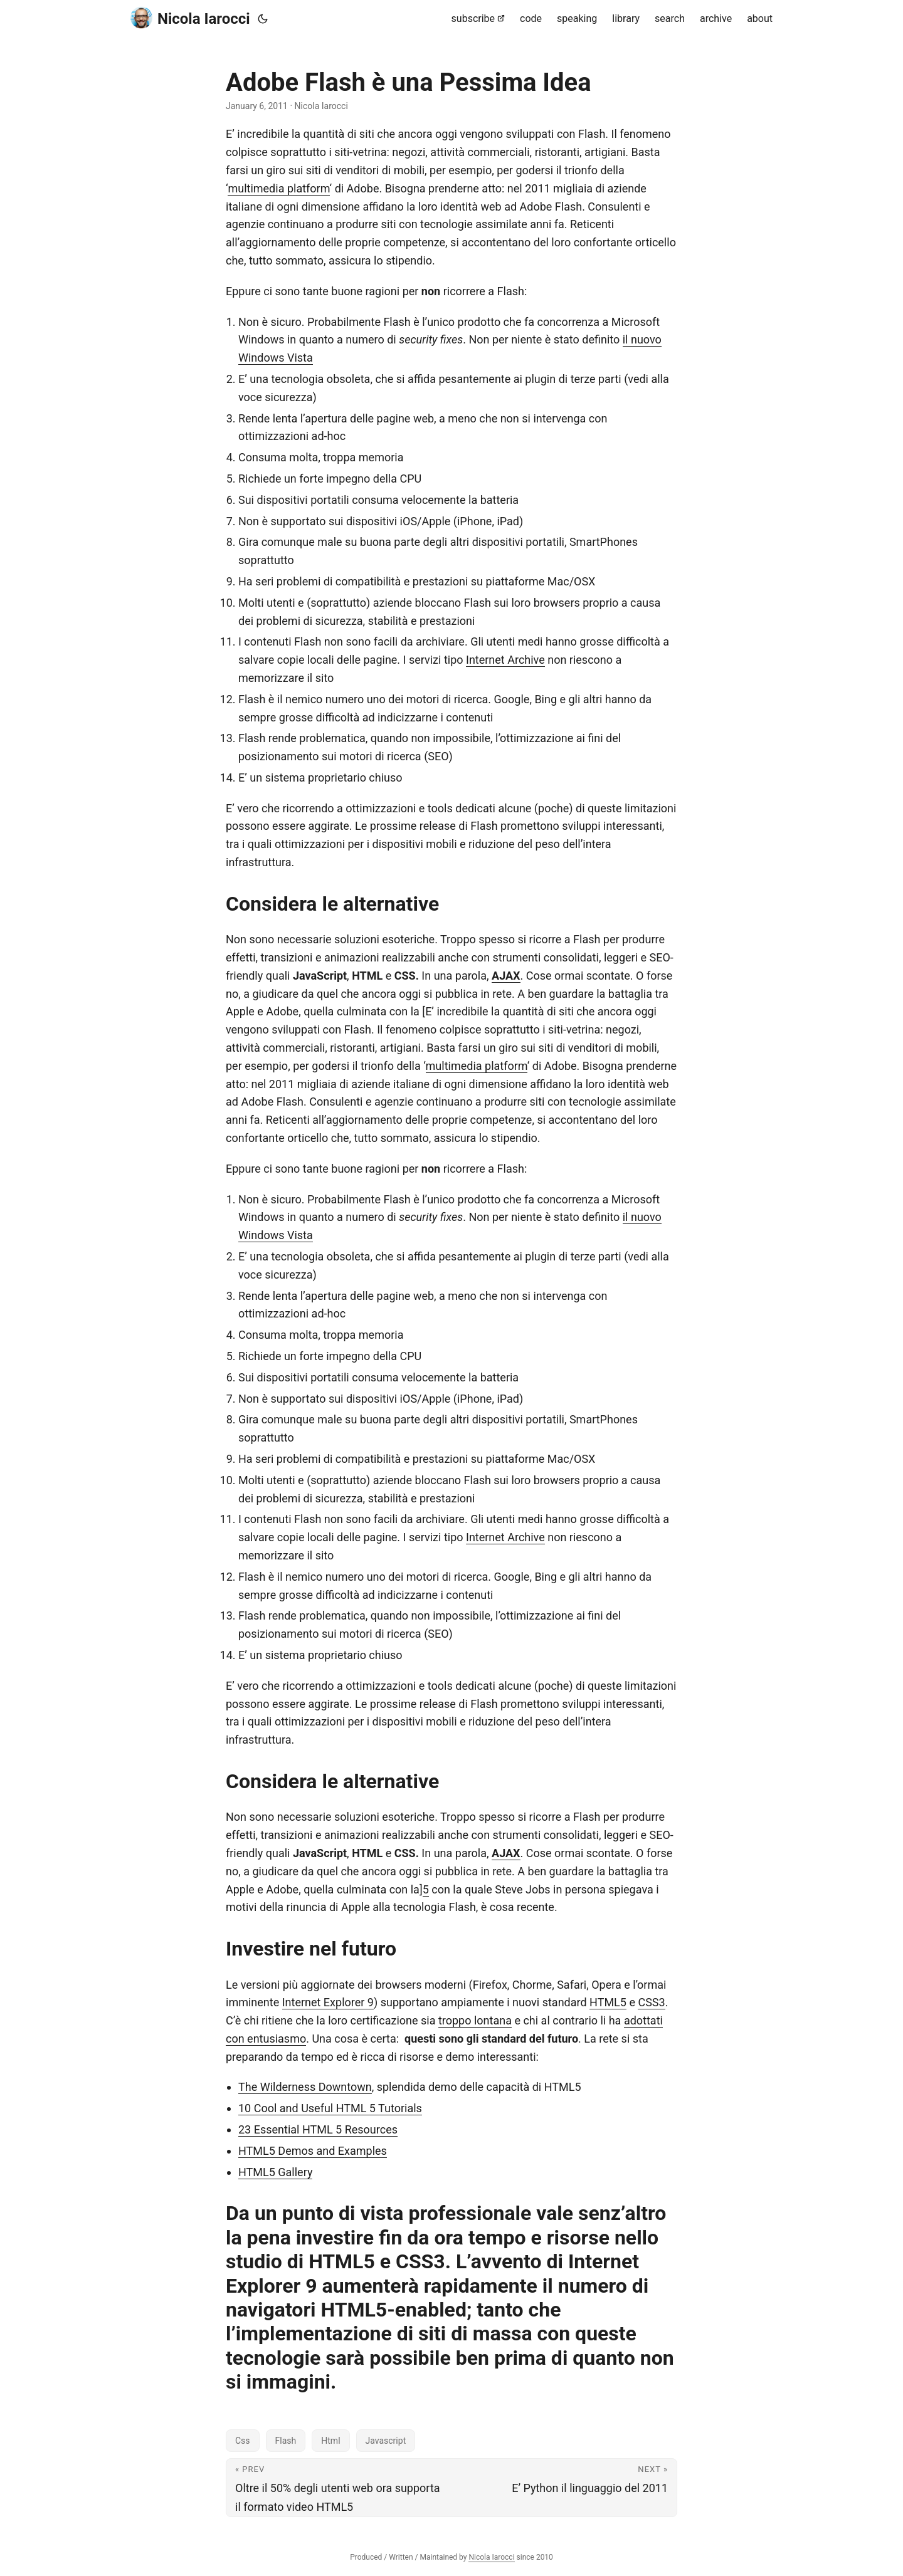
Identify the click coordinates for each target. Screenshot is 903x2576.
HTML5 (607, 2002)
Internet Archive (505, 659)
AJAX (506, 975)
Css (242, 2441)
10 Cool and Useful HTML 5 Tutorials (330, 2108)
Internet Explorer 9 (328, 2002)
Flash (286, 2441)
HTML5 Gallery (275, 2172)
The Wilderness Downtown (305, 2086)
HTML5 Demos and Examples (312, 2150)
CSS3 (651, 2002)
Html (330, 2441)
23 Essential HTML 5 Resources (318, 2129)
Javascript (386, 2441)
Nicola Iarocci (190, 18)
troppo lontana (475, 2020)
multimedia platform (278, 188)
